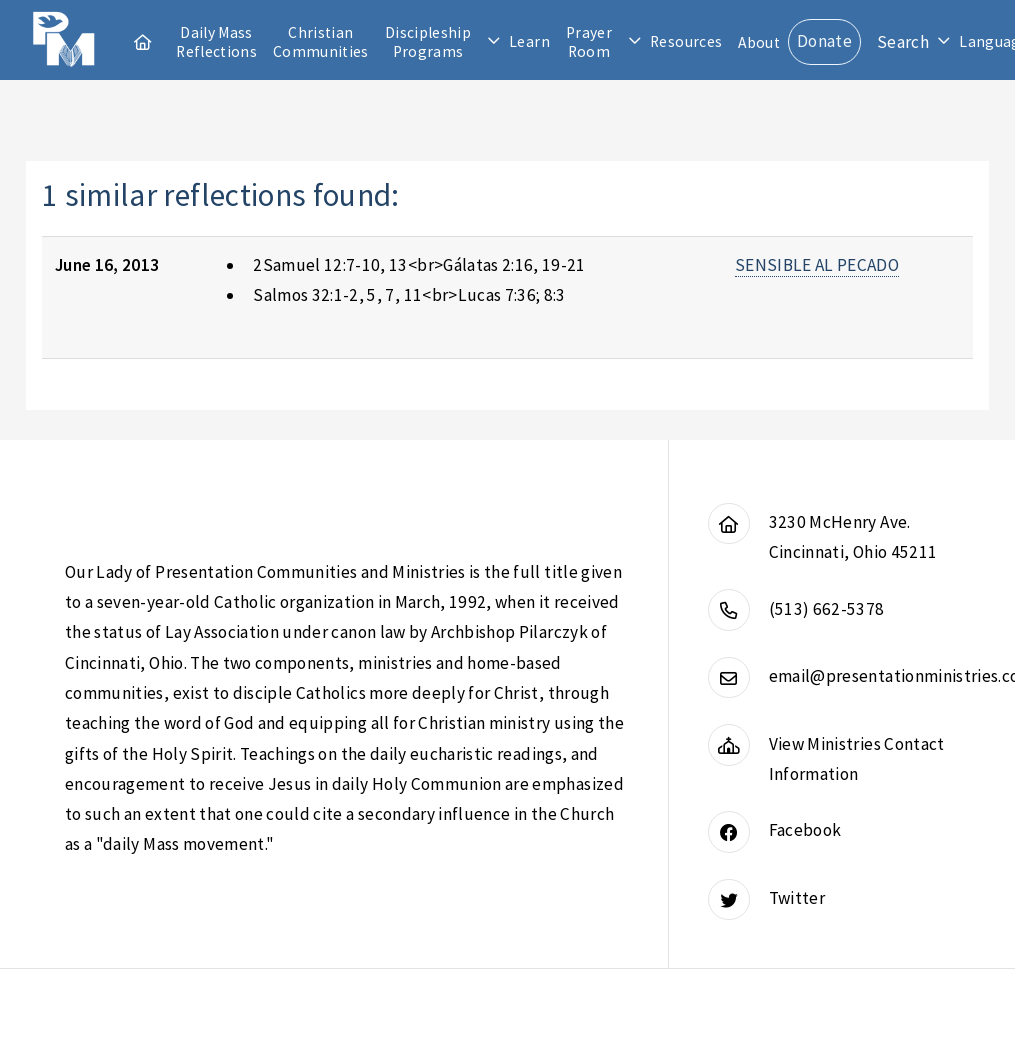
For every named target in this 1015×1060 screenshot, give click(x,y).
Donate (824, 41)
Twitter (797, 898)
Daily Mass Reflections (216, 42)
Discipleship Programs (428, 42)
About (759, 42)
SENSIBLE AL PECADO (817, 265)
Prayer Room (589, 42)
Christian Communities (321, 42)
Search (903, 42)
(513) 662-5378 (827, 609)
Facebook (805, 830)
